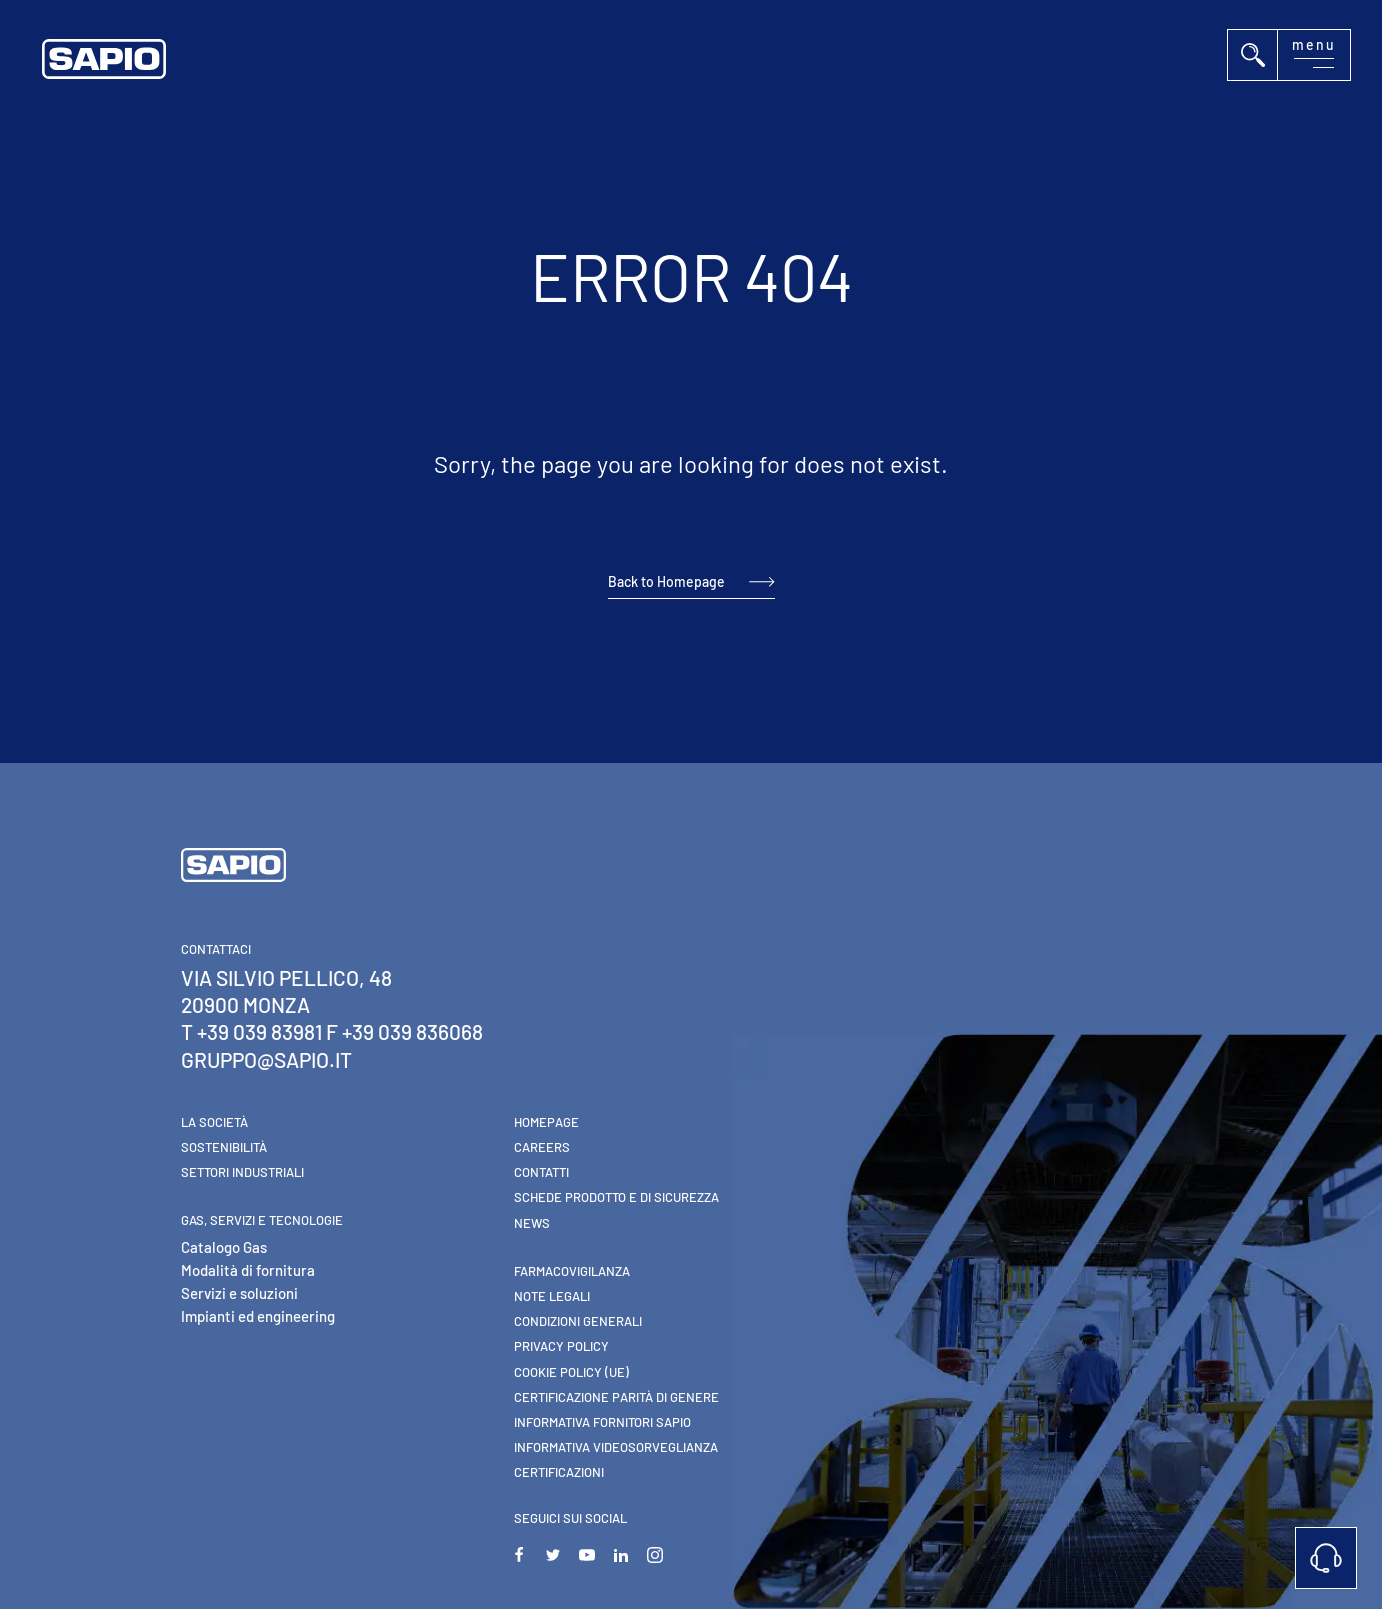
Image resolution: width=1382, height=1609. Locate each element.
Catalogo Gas (224, 1247)
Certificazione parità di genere (616, 1397)
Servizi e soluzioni (239, 1293)
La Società (214, 1122)
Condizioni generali (578, 1321)
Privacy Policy (561, 1346)
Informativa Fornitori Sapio (602, 1422)
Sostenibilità (224, 1147)
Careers (542, 1147)
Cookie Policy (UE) (571, 1372)
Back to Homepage (666, 581)
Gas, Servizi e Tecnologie (262, 1220)
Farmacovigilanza (572, 1271)
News (532, 1223)
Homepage (546, 1122)
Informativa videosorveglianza (616, 1447)
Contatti (541, 1172)
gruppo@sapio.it (266, 1059)
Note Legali (552, 1296)
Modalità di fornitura (248, 1270)
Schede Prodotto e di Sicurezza (616, 1197)
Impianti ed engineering (258, 1316)
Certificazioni (559, 1472)
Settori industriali (242, 1172)
